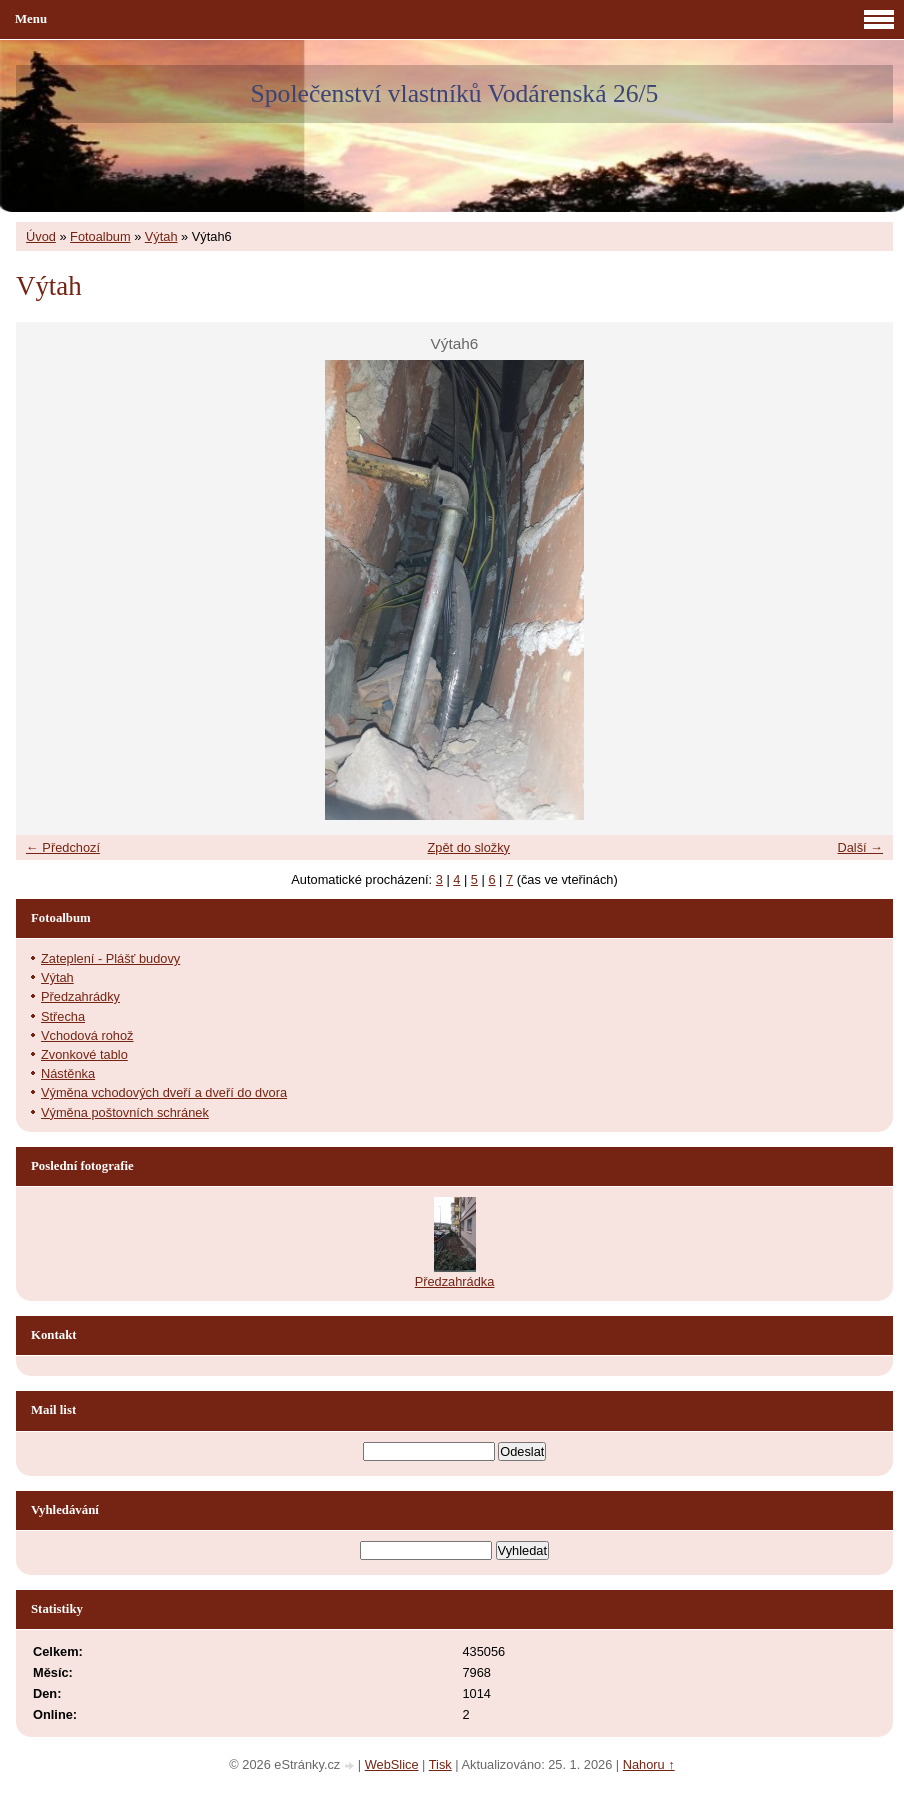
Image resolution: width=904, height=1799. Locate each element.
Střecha (63, 1016)
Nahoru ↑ (649, 1764)
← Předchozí (63, 847)
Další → (860, 847)
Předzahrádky (80, 996)
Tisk (440, 1764)
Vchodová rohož (87, 1035)
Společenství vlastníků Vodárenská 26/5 (455, 93)
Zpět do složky (468, 847)
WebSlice (392, 1764)
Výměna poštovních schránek (125, 1112)
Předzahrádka (455, 1281)
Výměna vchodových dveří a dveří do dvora (164, 1092)
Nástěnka (68, 1073)
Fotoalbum (100, 236)
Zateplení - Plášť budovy (110, 958)
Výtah (161, 236)
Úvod (41, 236)
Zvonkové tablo (84, 1054)
